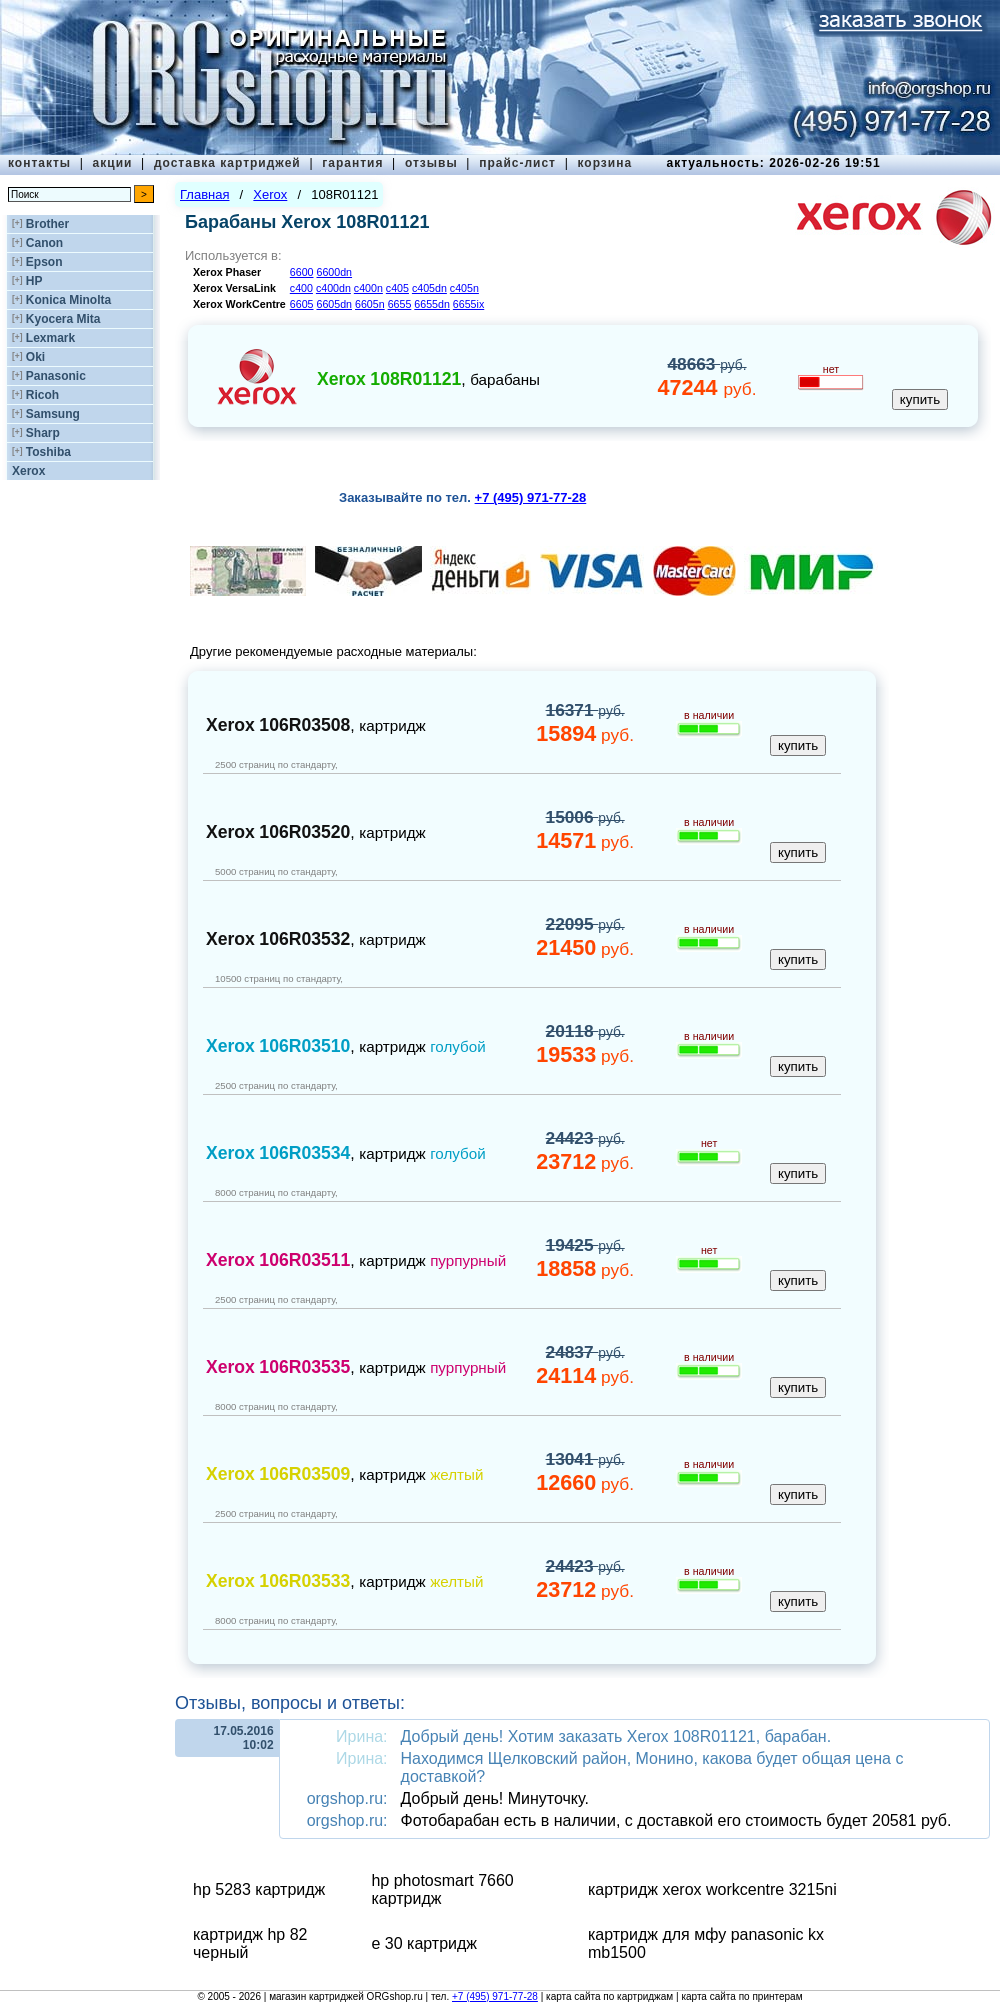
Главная (204, 194)
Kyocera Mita (63, 319)
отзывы (431, 163)
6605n (370, 304)
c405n (464, 288)
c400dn (333, 288)
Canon (44, 243)
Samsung (53, 414)
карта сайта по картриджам (609, 1996)
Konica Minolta (68, 300)
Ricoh (42, 395)
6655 (400, 304)
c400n (368, 288)
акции (113, 163)
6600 (302, 272)
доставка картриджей (227, 163)
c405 (397, 288)
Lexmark (50, 338)
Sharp (43, 433)
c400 (301, 288)
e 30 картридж (424, 1943)
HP (34, 281)
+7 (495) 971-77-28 (495, 1996)
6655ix (468, 304)
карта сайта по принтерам (741, 1996)
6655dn (432, 304)
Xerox (28, 471)
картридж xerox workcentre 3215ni (712, 1889)
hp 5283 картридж (259, 1889)
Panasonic (56, 376)
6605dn (334, 304)
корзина (604, 163)
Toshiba (48, 452)
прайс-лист (517, 163)
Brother (47, 224)
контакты (39, 163)
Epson (44, 262)
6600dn (334, 272)
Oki (35, 357)
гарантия (352, 163)
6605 (302, 304)
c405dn (429, 288)
